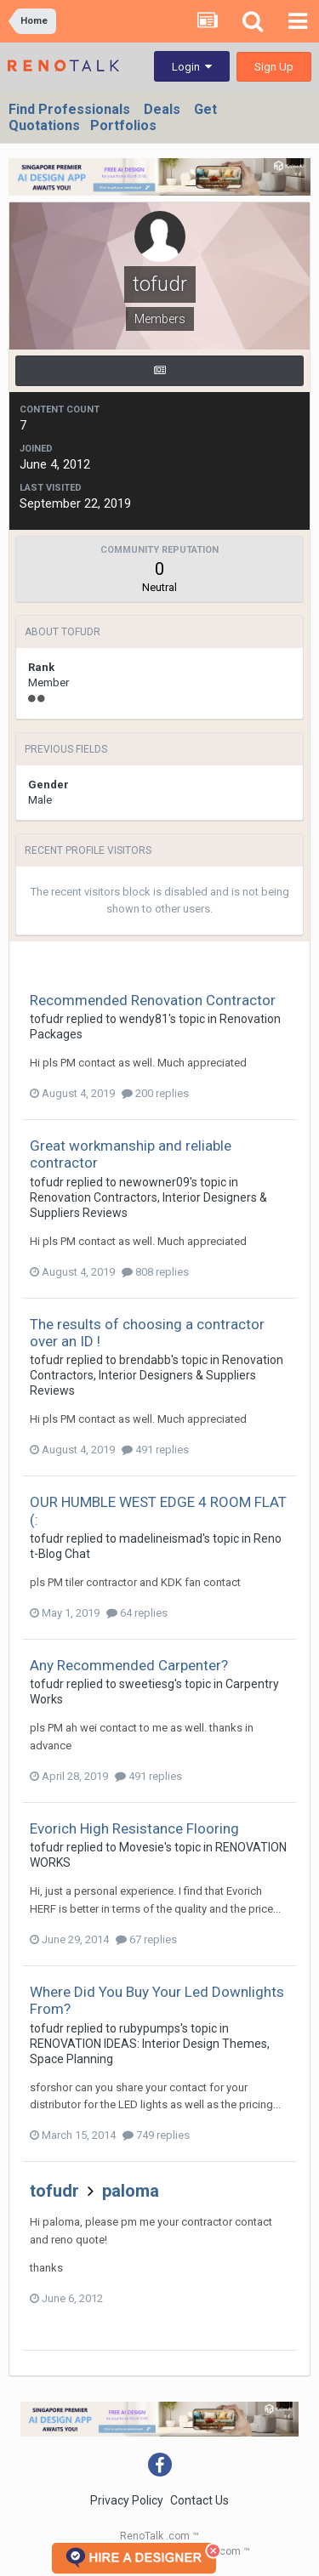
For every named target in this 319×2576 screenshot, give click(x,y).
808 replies (155, 1271)
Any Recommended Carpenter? (129, 1665)
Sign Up (273, 66)
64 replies (137, 1612)
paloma (130, 2191)
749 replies (156, 2135)
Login (192, 66)
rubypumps (149, 2028)
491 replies (155, 1449)
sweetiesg (146, 1684)
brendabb (145, 1360)
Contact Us (199, 2500)
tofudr (47, 1019)
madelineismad (160, 1538)
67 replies (146, 1939)
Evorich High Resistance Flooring (134, 1828)
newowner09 (154, 1182)
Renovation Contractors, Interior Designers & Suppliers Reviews (156, 1375)
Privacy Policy (126, 2500)
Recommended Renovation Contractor (153, 1000)
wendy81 (143, 1019)
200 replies (155, 1093)
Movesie (141, 1847)
